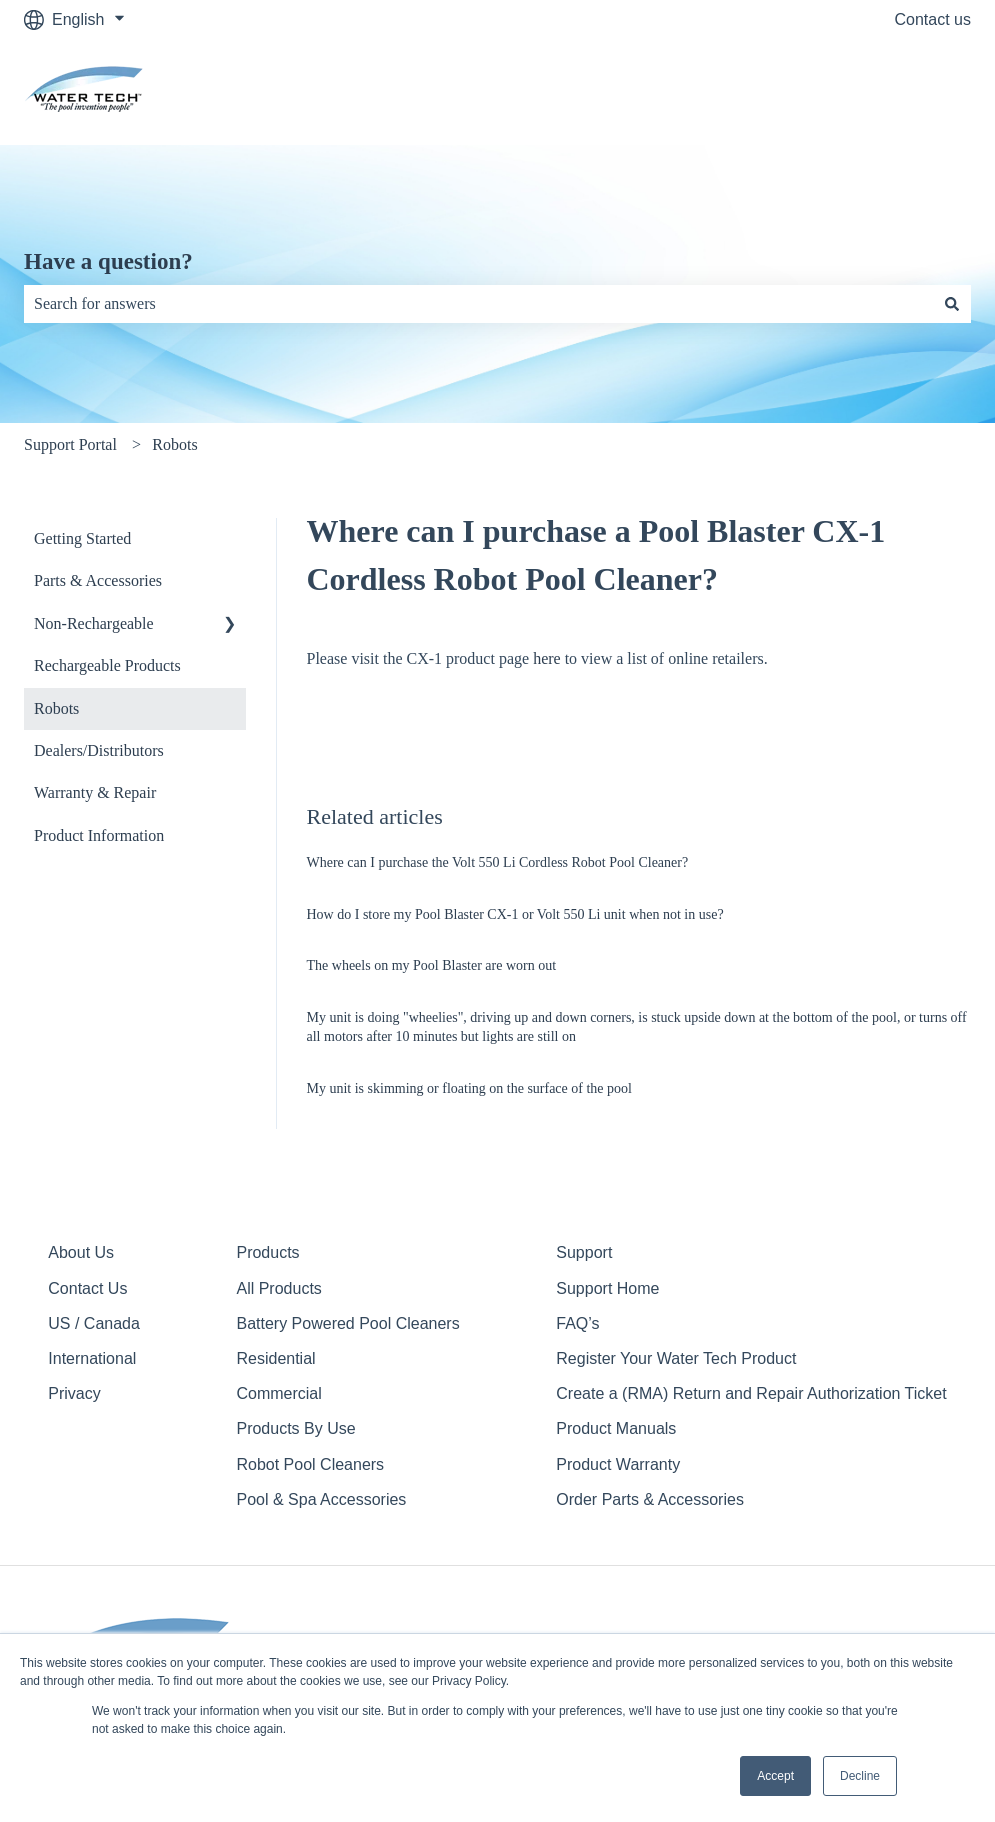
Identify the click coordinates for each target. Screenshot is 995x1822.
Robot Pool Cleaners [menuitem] (310, 1464)
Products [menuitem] (267, 1252)
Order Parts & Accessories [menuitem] (650, 1499)
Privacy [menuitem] (74, 1393)
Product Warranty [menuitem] (618, 1464)
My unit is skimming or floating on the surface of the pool (469, 1088)
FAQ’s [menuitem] (577, 1323)
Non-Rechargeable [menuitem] (94, 623)
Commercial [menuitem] (278, 1393)
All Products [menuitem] (278, 1288)
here (547, 658)
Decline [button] (860, 1776)
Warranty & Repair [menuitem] (95, 792)
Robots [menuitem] (56, 708)
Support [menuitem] (584, 1252)
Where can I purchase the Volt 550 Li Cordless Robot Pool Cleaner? (498, 862)
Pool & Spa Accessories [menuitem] (321, 1499)
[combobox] (478, 304)
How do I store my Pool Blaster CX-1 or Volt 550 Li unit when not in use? (515, 914)
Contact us (933, 19)
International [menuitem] (92, 1358)
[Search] (952, 304)
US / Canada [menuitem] (94, 1323)
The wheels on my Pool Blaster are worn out (432, 965)
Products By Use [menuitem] (295, 1428)
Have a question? (108, 261)
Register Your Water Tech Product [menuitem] (676, 1358)
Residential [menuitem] (275, 1358)
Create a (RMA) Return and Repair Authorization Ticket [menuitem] (751, 1393)
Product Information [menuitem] (99, 835)
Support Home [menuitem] (607, 1288)
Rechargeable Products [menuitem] (107, 665)
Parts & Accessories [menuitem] (98, 580)
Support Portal (70, 444)
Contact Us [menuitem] (87, 1288)
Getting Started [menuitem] (82, 538)
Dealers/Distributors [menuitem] (99, 750)
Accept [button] (775, 1776)
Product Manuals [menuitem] (616, 1428)
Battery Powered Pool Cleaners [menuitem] (347, 1323)
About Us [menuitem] (81, 1252)
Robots (174, 444)
